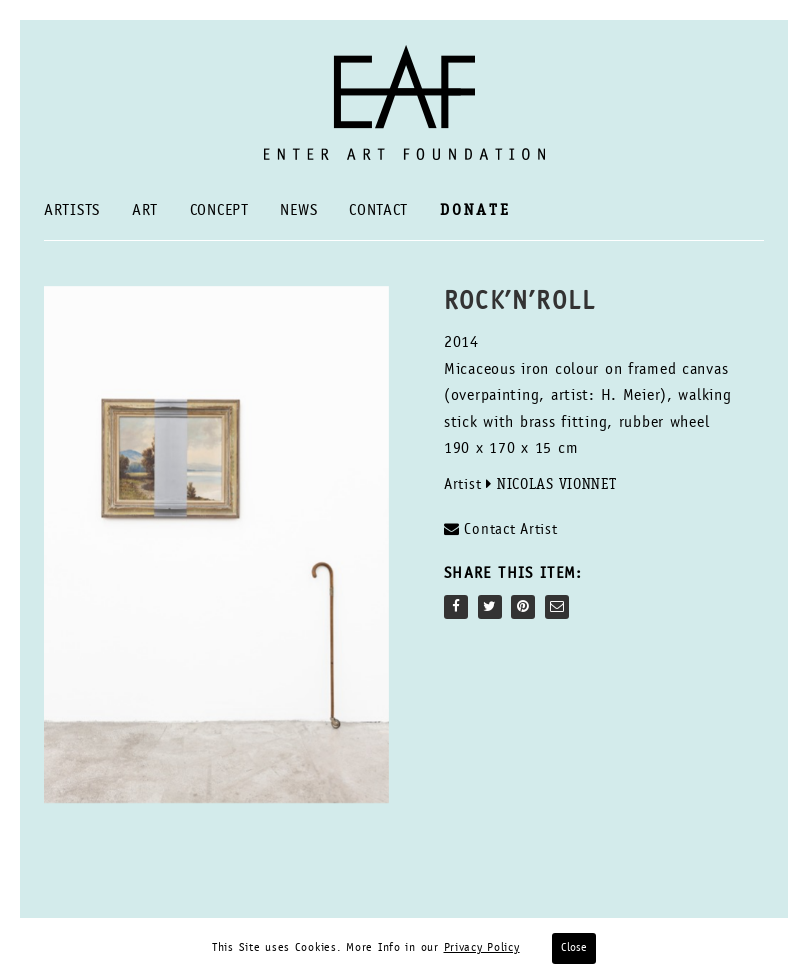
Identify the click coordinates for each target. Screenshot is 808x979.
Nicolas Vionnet (557, 485)
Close (574, 948)
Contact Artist (501, 529)
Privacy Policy (482, 948)
